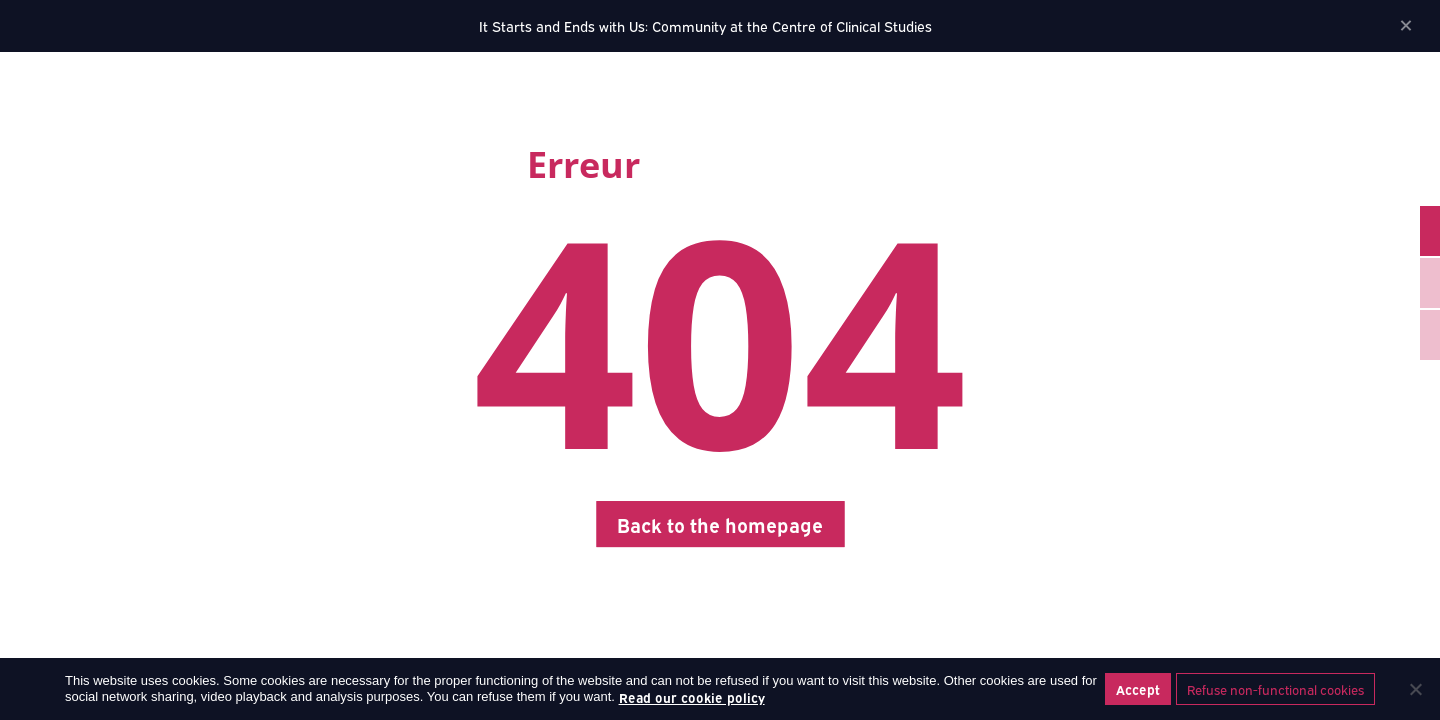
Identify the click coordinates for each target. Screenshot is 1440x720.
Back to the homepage (720, 524)
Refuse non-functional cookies (1275, 689)
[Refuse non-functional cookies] (1415, 689)
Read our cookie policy (692, 697)
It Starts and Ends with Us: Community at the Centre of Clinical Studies (705, 25)
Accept (1138, 689)
